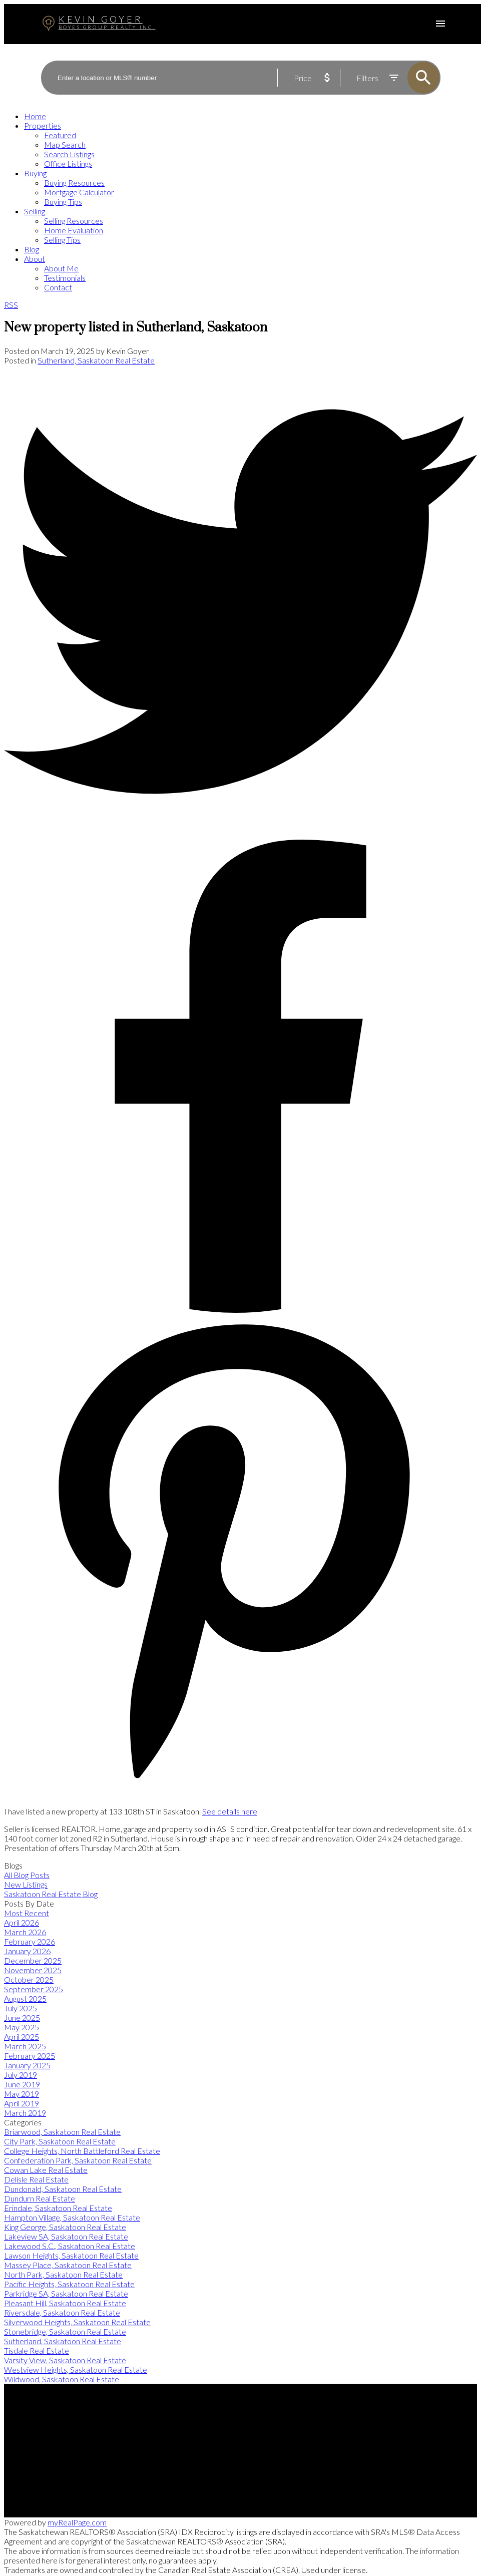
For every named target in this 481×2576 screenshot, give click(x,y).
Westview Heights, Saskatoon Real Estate (75, 2369)
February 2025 (29, 2055)
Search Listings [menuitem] (69, 154)
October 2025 (29, 1979)
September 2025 (33, 1989)
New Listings (26, 1884)
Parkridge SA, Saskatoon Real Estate (66, 2293)
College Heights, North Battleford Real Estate (82, 2150)
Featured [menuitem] (60, 135)
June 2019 (22, 2084)
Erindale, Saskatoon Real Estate (58, 2208)
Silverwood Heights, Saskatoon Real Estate (77, 2322)
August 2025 (25, 1998)
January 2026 (27, 1951)
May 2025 (21, 2027)
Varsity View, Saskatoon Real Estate (65, 2360)
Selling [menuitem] (34, 211)
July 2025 (20, 2008)
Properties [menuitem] (42, 125)
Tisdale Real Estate (36, 2350)
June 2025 (22, 2017)
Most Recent (26, 1913)
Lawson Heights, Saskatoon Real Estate (71, 2255)
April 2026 (21, 1922)
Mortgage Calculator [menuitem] (79, 192)
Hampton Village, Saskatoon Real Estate (72, 2217)
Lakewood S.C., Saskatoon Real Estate (69, 2246)
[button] (206, 2414)
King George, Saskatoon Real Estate (65, 2227)
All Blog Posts (27, 1875)
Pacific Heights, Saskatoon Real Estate (69, 2284)
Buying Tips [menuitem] (63, 201)
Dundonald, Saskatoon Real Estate (63, 2188)
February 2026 (29, 1941)
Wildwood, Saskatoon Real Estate (61, 2379)
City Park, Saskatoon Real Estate (60, 2141)
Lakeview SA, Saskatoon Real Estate (66, 2236)
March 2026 (25, 1932)
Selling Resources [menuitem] (73, 220)
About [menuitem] (34, 258)
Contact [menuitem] (58, 287)
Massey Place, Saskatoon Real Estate (68, 2265)
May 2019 (21, 2093)
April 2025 (21, 2036)
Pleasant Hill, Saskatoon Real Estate (65, 2303)
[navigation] (240, 201)
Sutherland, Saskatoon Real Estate (96, 360)
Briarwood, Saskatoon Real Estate (62, 2131)
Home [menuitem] (35, 116)
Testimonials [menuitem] (65, 277)
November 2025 (33, 1970)
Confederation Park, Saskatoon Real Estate (78, 2160)
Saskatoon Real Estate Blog (51, 1894)
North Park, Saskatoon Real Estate (63, 2274)
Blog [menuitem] (31, 249)
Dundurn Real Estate (39, 2198)
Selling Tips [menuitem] (62, 239)
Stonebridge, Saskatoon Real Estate (65, 2331)
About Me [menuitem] (61, 268)
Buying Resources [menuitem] (74, 182)
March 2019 (25, 2112)
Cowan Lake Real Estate (46, 2169)
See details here (229, 1811)
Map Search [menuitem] (65, 144)
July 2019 (20, 2074)
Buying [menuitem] (35, 173)
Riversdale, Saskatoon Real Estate (62, 2312)
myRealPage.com (77, 2522)
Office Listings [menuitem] (68, 163)
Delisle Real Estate (36, 2179)
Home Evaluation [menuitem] (73, 230)
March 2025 (25, 2046)
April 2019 (21, 2103)
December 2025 (33, 1960)
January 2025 (27, 2065)
